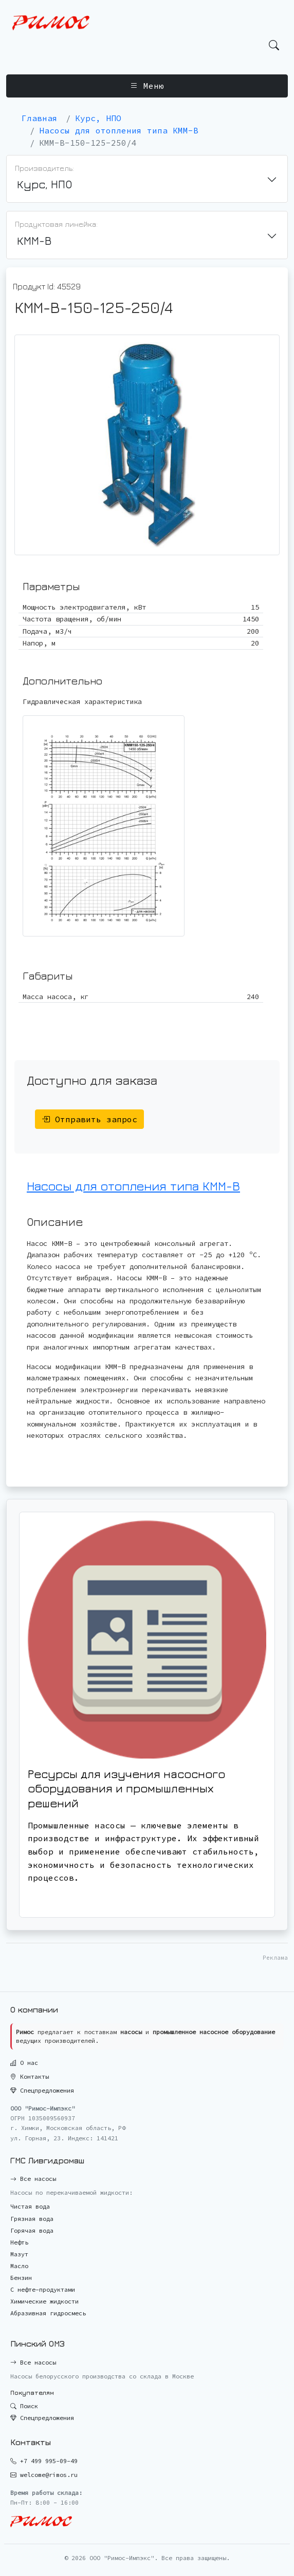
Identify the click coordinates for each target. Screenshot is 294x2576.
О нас (24, 2062)
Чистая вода (30, 2206)
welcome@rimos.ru (49, 2475)
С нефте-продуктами (42, 2289)
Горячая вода (31, 2230)
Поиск (24, 2406)
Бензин (21, 2277)
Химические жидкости (44, 2301)
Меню (147, 86)
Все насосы (33, 2178)
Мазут (19, 2254)
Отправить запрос (89, 1119)
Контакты (29, 2076)
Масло (19, 2266)
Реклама (275, 1957)
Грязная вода (31, 2218)
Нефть (19, 2242)
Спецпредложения (42, 2090)
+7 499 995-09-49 (49, 2461)
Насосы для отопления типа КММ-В (133, 1186)
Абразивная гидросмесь (48, 2313)
